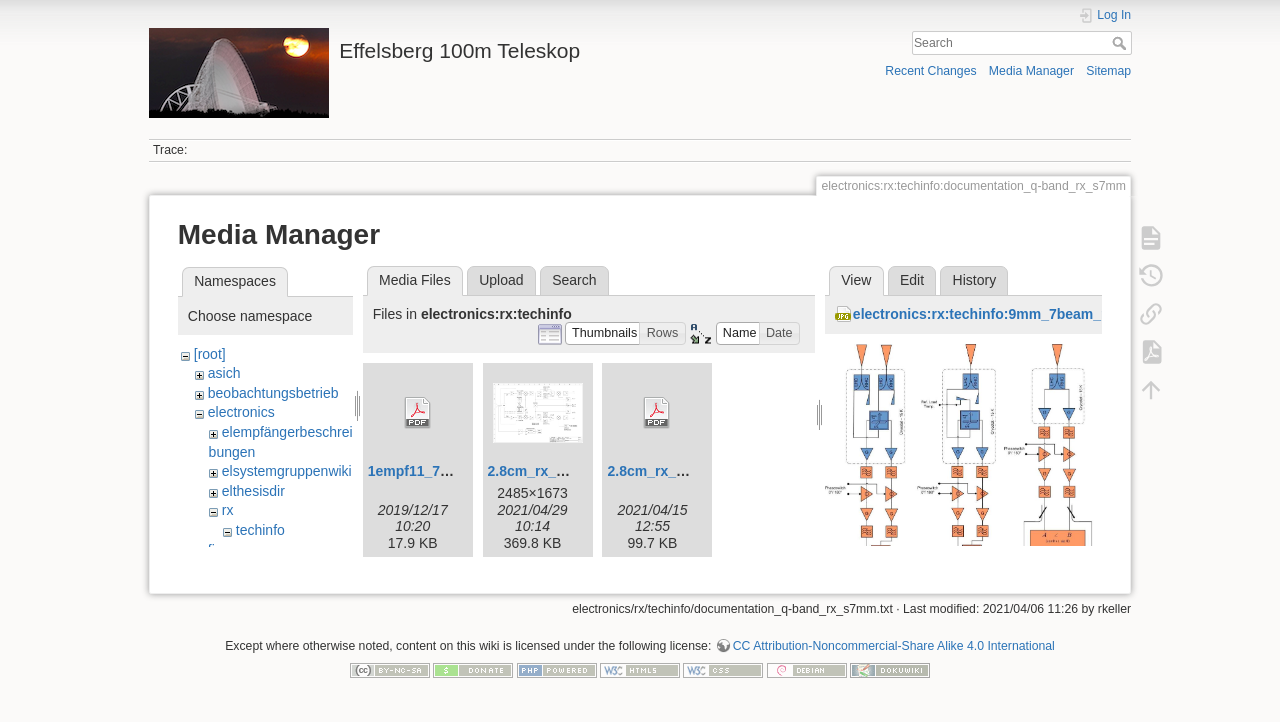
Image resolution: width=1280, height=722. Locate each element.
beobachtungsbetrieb (273, 393)
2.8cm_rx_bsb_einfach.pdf (695, 471)
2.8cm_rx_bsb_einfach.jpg (575, 471)
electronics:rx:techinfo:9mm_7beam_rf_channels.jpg (1029, 314)
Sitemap (1108, 71)
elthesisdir (253, 491)
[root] (210, 354)
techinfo (260, 530)
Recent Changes (930, 71)
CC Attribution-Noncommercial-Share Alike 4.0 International (894, 656)
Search (1121, 43)
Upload (501, 280)
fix (215, 550)
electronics (241, 412)
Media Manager (1031, 71)
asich (224, 373)
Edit (912, 280)
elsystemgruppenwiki (287, 471)
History (975, 280)
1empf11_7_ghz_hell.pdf (449, 471)
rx (228, 510)
